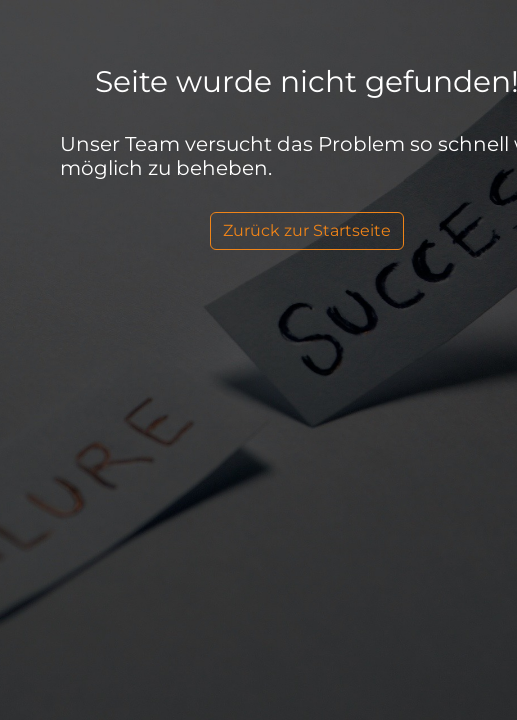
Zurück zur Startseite (307, 230)
